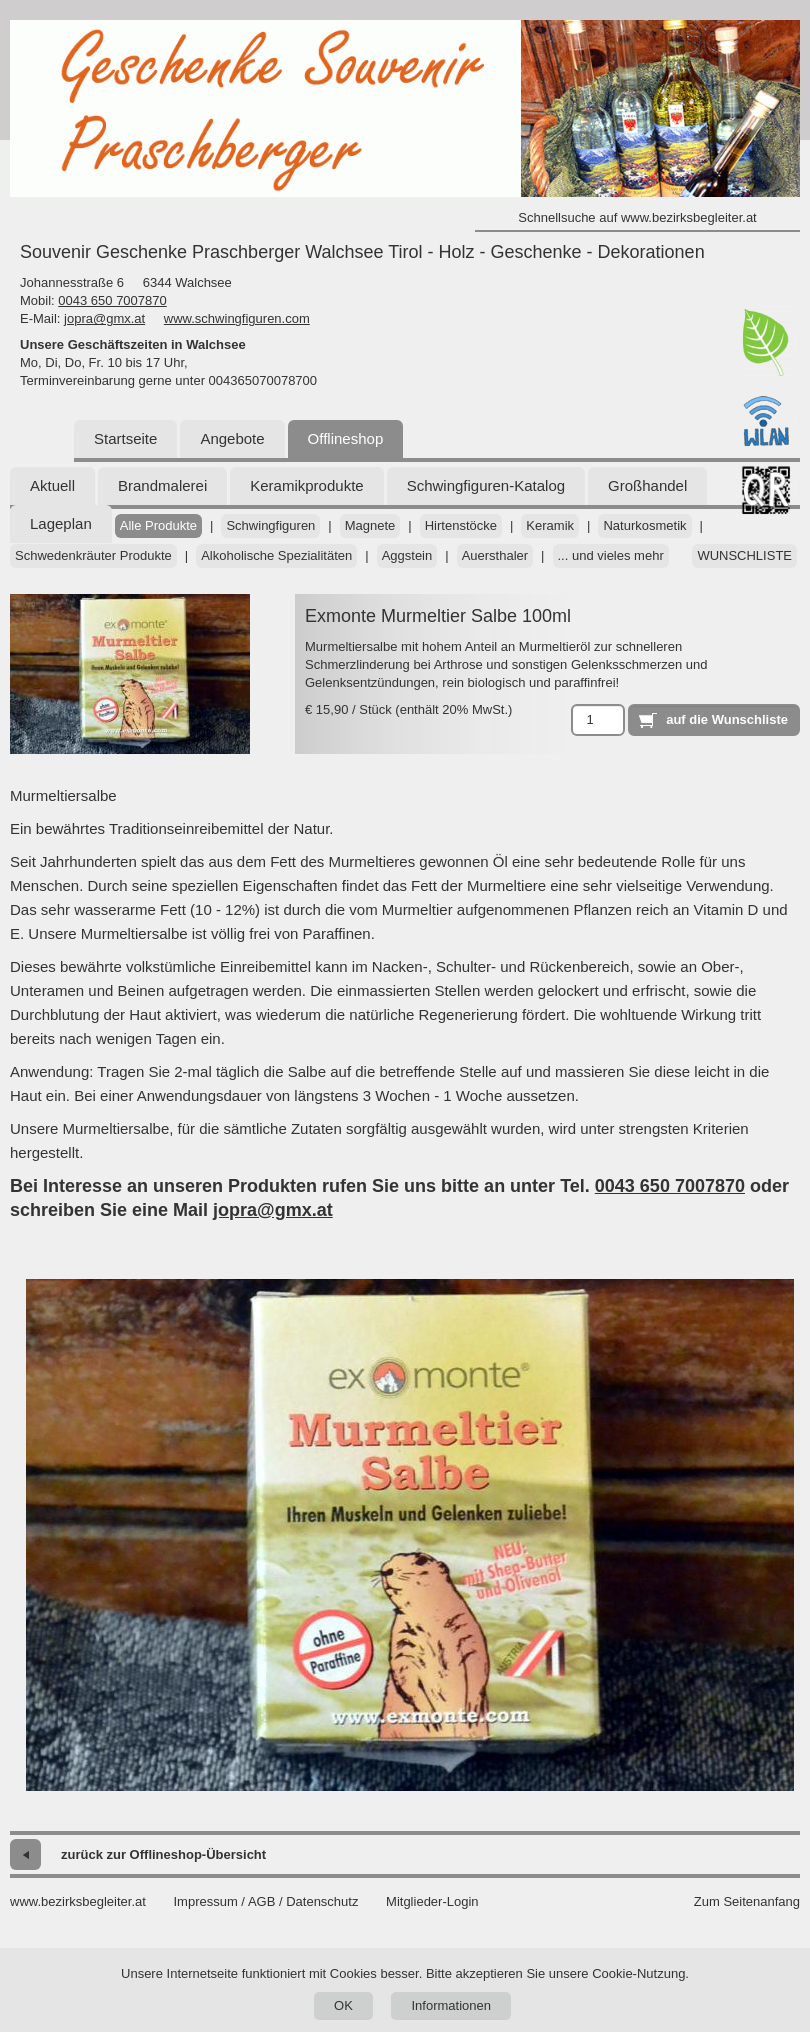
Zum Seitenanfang (747, 1901)
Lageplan (61, 523)
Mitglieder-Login (432, 1901)
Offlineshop (346, 438)
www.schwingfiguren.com (237, 318)
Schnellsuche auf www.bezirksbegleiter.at (637, 217)
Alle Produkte (158, 525)
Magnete (370, 525)
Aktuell (52, 485)
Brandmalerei (162, 485)
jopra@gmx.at (104, 318)
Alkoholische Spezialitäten (276, 555)
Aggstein (407, 555)
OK (343, 2005)
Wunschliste (744, 555)
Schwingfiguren (270, 525)
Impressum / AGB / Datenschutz (265, 1901)
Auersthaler (495, 555)
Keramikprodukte (306, 485)
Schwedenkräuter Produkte (93, 555)
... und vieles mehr (611, 555)
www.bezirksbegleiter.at (78, 1901)
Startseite (125, 438)
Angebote (232, 438)
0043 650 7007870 (112, 300)
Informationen (451, 2005)
